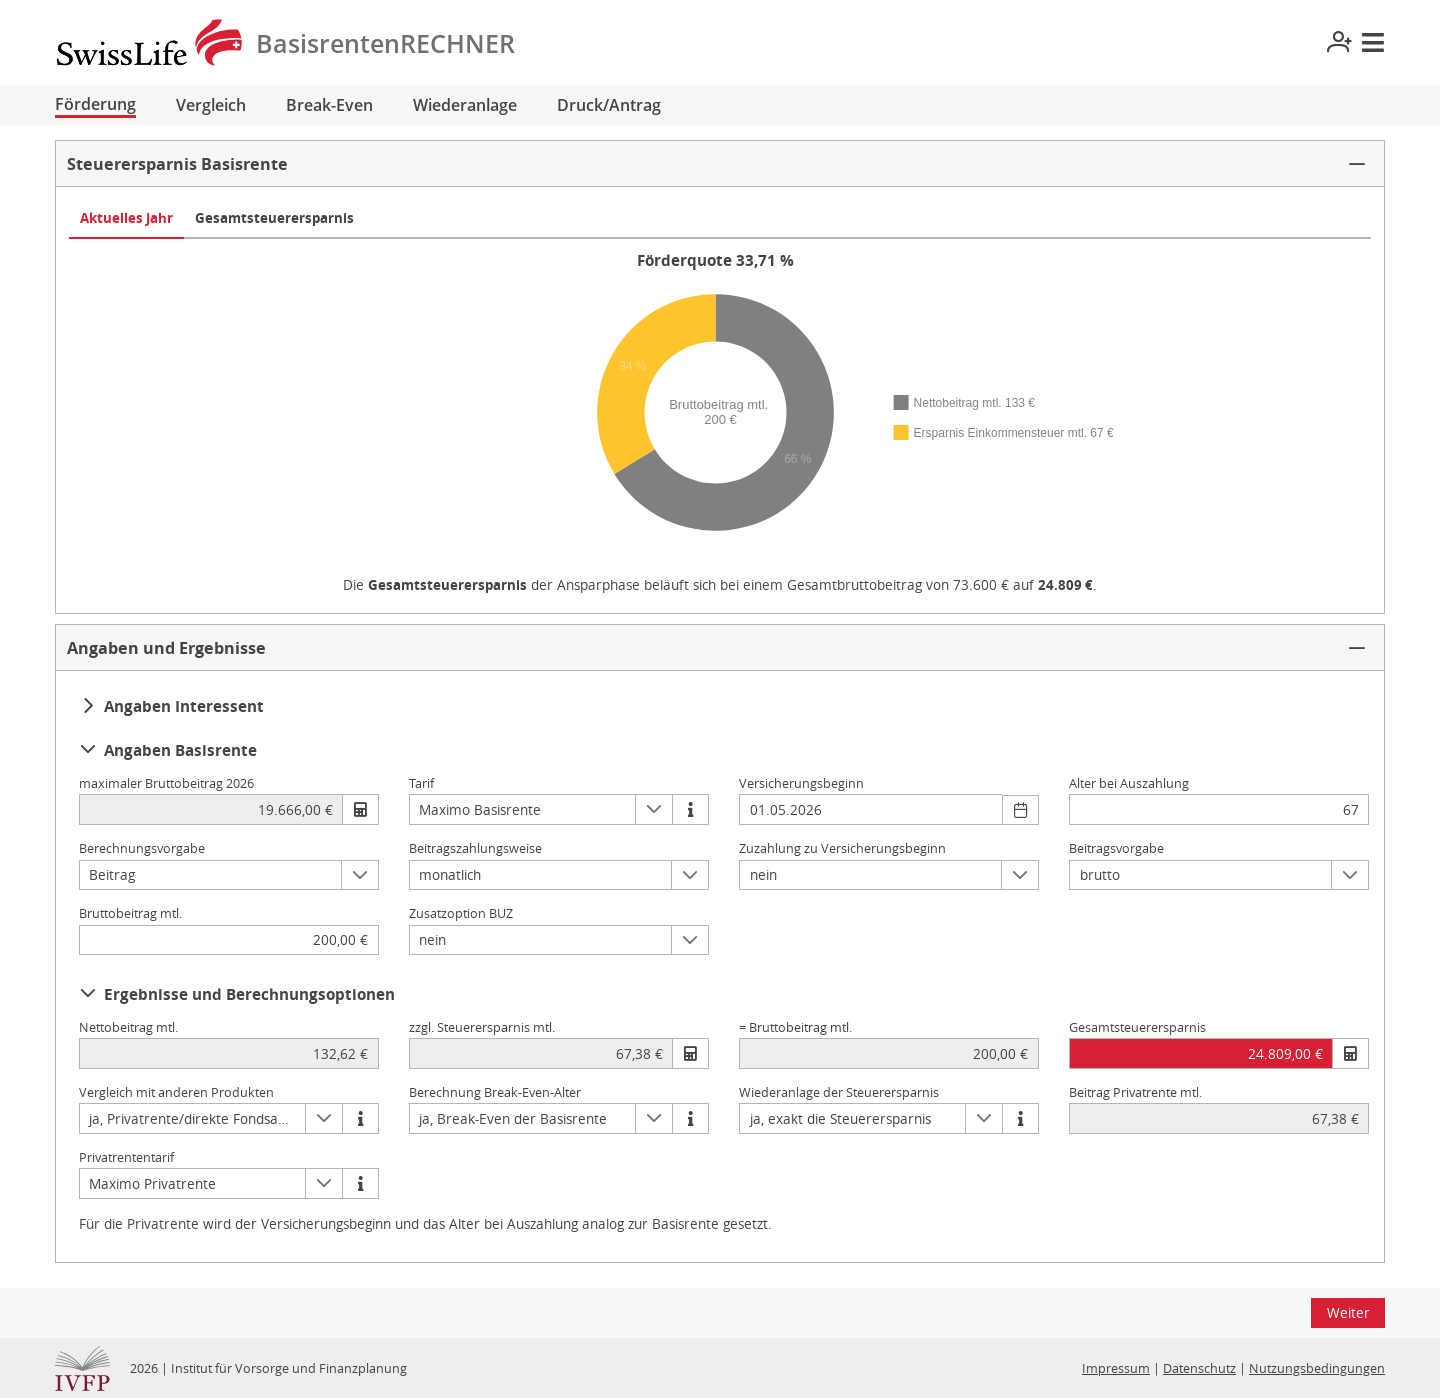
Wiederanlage (465, 105)
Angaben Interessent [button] (172, 706)
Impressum (1116, 1368)
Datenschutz (1199, 1368)
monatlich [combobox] (450, 874)
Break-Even (329, 105)
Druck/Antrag (609, 105)
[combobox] (870, 809)
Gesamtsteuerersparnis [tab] (274, 218)
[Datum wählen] (1020, 810)
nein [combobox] (763, 874)
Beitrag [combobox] (112, 874)
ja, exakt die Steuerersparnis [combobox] (840, 1118)
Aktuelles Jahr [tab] (126, 218)
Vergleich (211, 105)
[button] (720, 163)
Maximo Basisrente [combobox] (480, 809)
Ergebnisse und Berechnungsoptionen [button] (237, 994)
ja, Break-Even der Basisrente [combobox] (513, 1118)
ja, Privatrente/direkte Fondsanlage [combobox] (197, 1118)
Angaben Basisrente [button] (168, 750)
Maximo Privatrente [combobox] (152, 1183)
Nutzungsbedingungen (1317, 1368)
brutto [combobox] (1100, 874)
